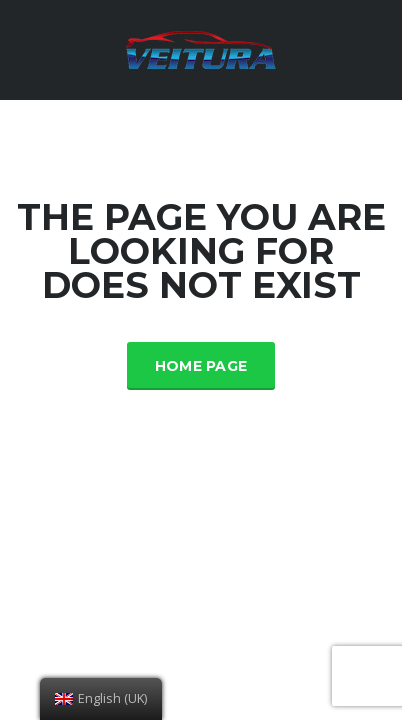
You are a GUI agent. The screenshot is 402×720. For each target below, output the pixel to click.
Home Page (201, 366)
